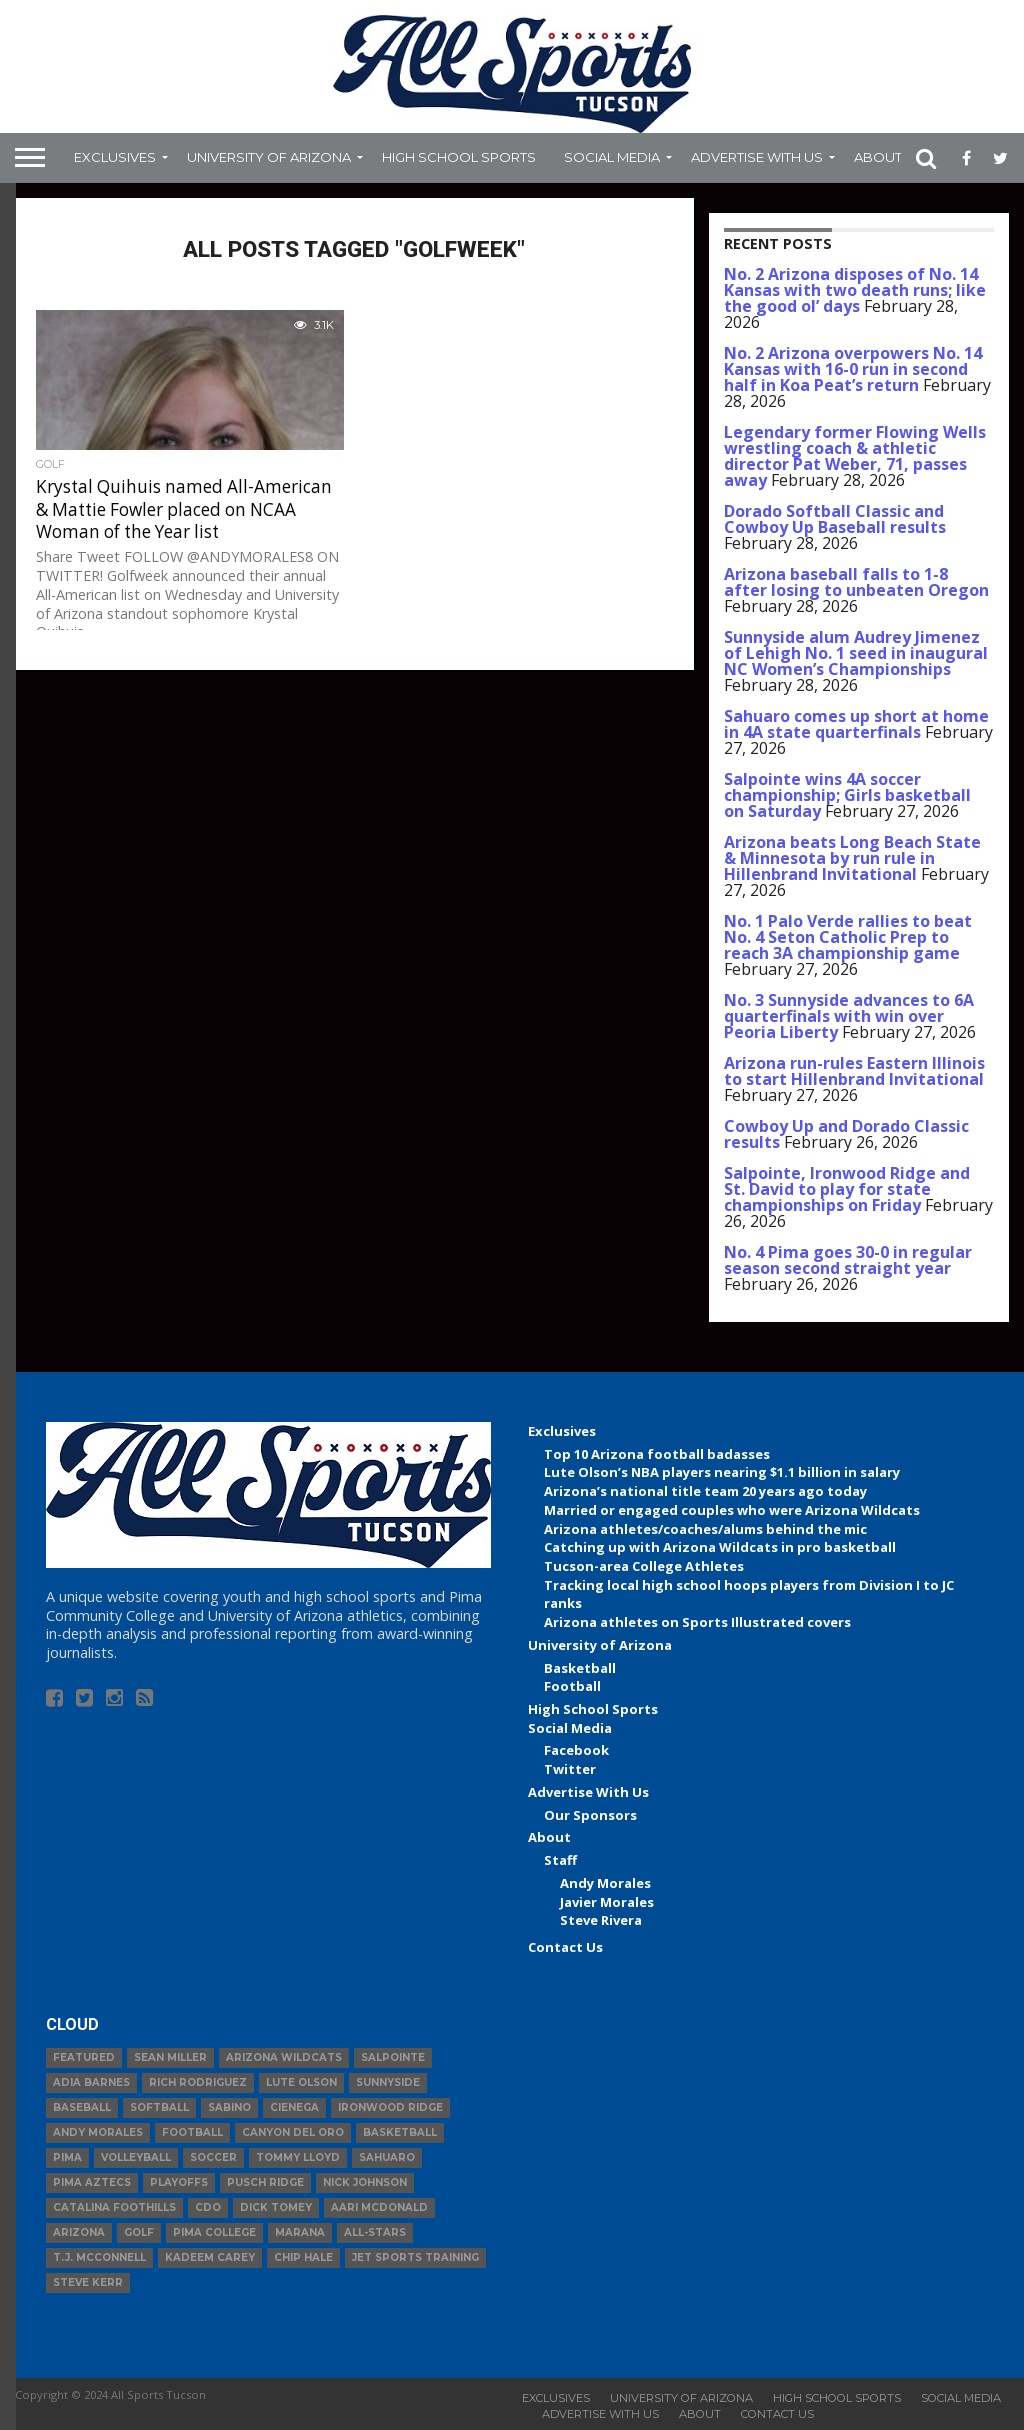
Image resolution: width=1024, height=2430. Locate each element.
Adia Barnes (91, 2082)
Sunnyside (388, 2082)
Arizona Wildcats (284, 2057)
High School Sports (459, 157)
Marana (300, 2232)
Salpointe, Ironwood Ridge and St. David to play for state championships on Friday (847, 1189)
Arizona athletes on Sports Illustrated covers (697, 1622)
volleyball (136, 2157)
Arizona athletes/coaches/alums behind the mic (705, 1529)
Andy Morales (605, 1883)
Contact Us (565, 1947)
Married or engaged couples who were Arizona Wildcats (732, 1510)
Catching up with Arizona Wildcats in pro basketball (720, 1547)
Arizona (79, 2232)
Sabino (229, 2107)
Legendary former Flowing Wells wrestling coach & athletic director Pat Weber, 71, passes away (855, 456)
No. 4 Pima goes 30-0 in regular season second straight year (848, 1260)
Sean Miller (170, 2057)
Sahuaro (387, 2157)
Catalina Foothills (114, 2207)
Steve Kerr (88, 2282)
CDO (208, 2207)
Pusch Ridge (265, 2182)
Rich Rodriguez (198, 2082)
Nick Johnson (365, 2182)
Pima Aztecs (92, 2182)
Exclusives (115, 157)
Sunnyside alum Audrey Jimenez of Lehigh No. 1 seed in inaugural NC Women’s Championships (856, 653)
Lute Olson (301, 2082)
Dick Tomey (276, 2207)
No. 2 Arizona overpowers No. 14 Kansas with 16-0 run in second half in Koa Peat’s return (853, 369)
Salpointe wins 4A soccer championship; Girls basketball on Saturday (847, 795)
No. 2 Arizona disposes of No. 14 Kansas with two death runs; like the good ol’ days (855, 290)
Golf (139, 2232)
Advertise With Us (757, 157)
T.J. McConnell (99, 2257)
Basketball (580, 1668)
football (192, 2132)
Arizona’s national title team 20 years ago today (705, 1491)
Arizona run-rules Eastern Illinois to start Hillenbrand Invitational (854, 1071)
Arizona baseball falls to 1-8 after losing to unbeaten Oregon (856, 582)
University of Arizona (269, 157)
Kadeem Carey (210, 2257)
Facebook (576, 1750)
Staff (560, 1860)
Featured (84, 2057)
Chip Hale (303, 2257)
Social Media (612, 157)
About (878, 157)
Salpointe (393, 2057)
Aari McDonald (379, 2207)
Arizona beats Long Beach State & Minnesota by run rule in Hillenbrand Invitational (852, 858)
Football (572, 1686)
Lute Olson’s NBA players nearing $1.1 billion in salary (722, 1472)
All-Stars (375, 2232)
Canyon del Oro (293, 2132)
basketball (400, 2132)
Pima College (214, 2232)
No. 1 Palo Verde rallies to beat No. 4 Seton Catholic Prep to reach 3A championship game (848, 937)
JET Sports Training (415, 2257)
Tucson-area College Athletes (644, 1566)
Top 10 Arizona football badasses (657, 1454)
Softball (159, 2107)
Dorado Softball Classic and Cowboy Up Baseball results (835, 519)
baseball (82, 2107)
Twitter (570, 1769)
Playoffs (179, 2182)
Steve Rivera (601, 1920)
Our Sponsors (590, 1815)
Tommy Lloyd (298, 2157)
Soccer (213, 2157)
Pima (67, 2157)
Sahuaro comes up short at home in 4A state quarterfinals (856, 724)
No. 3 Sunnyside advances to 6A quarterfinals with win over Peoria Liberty (849, 1016)
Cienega (294, 2107)
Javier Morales (607, 1902)
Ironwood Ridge (390, 2107)
